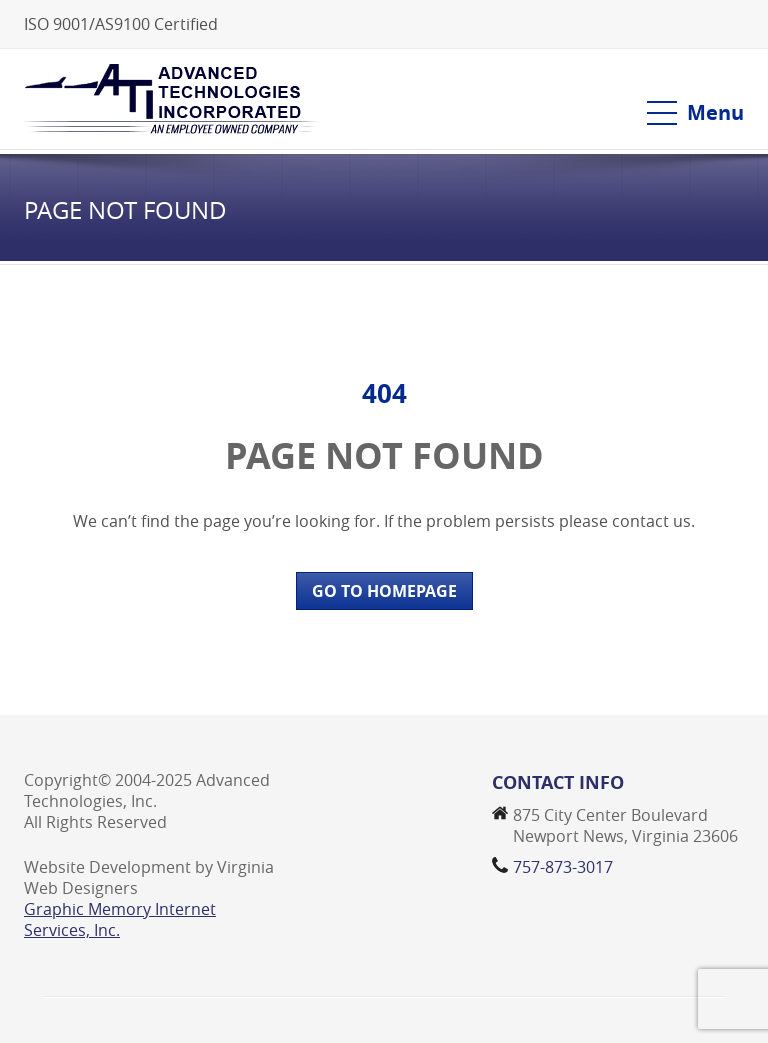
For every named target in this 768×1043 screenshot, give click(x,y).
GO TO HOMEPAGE (384, 591)
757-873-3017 (563, 867)
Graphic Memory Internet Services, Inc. (120, 919)
